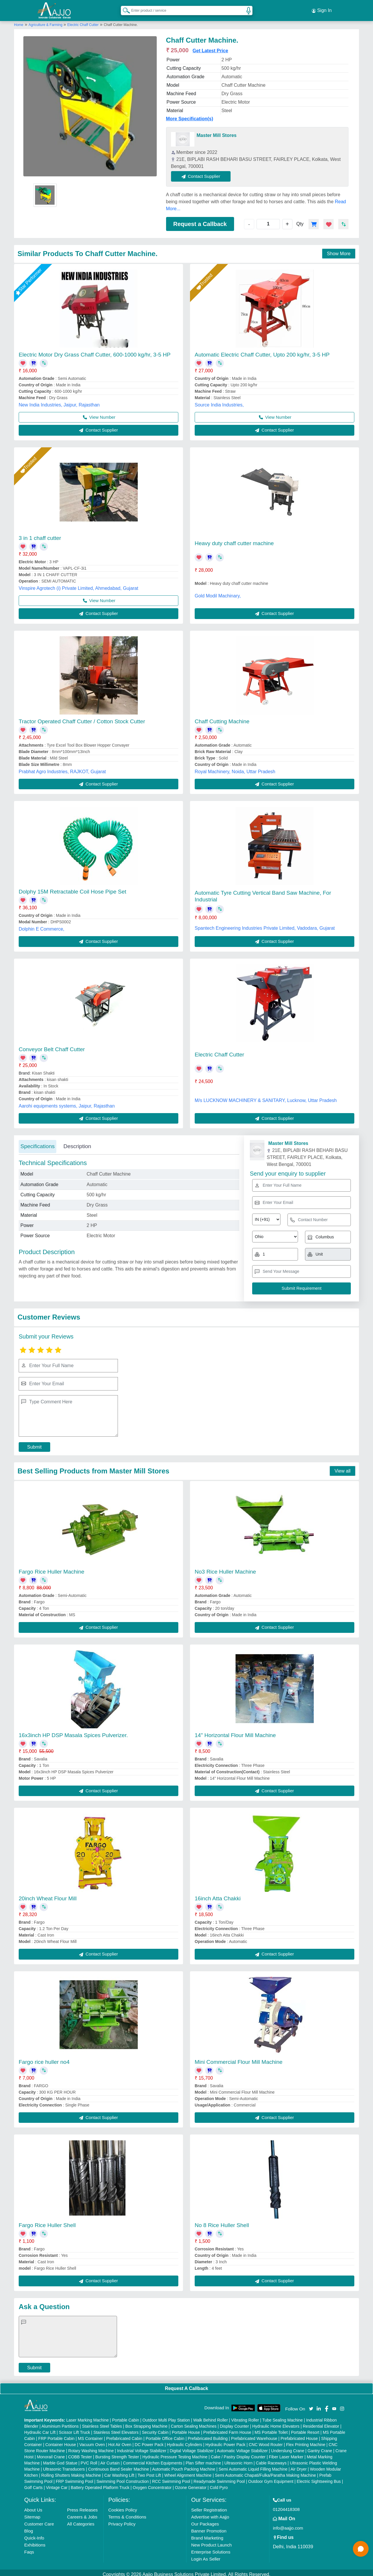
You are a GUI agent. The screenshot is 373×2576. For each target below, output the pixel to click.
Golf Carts (33, 2484)
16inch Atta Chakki (217, 1895)
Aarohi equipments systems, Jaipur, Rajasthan (67, 1102)
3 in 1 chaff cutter (40, 534)
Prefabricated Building (208, 2435)
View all (342, 1467)
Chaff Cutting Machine (222, 718)
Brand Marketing (207, 2534)
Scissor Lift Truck (74, 2428)
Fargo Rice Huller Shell (47, 2222)
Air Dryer (298, 2465)
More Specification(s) (189, 115)
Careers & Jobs (82, 2513)
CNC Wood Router (266, 2441)
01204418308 (286, 2505)
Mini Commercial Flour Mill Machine (239, 2058)
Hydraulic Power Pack (225, 2441)
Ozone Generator (190, 2484)
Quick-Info (34, 2534)
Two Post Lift (149, 2471)
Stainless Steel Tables (102, 2422)
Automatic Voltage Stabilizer (242, 2447)
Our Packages (205, 2520)
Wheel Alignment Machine (188, 2471)
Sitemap (32, 2513)
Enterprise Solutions (210, 2548)
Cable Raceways (271, 2459)
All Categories (80, 2520)
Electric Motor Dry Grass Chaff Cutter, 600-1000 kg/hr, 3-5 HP (94, 351)
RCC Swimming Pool (171, 2478)
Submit (34, 1443)
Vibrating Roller (245, 2416)
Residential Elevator (321, 2422)
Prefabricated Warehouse (254, 2435)
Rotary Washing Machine (91, 2447)
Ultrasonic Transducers (64, 2465)
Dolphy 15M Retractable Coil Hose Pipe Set (72, 888)
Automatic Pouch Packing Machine (183, 2465)
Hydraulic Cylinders (184, 2441)
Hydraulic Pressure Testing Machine (175, 2453)
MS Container (90, 2435)
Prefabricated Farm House (227, 2428)
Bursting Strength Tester (117, 2453)
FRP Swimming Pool (74, 2478)
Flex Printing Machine (305, 2441)
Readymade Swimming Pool (219, 2478)
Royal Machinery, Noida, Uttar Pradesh (235, 768)
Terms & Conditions (127, 2513)
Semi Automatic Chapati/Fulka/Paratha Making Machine (265, 2471)
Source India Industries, (219, 401)
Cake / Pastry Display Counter (238, 2453)
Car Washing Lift (119, 2471)
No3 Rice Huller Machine (225, 1568)
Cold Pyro (219, 2484)
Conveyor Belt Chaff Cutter (52, 1046)
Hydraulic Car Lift (39, 2428)
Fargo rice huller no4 (44, 2058)
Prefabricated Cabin (124, 2435)
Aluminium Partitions (60, 2422)
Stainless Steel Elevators (116, 2428)
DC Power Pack (149, 2441)
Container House (60, 2441)
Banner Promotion (208, 2527)
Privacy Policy (121, 2520)
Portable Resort (305, 2428)
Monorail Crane (51, 2453)
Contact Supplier (204, 172)
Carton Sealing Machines (193, 2422)
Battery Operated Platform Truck (100, 2484)
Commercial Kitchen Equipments (152, 2459)
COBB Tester (80, 2453)
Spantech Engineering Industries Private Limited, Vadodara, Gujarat (265, 924)
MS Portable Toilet (271, 2428)
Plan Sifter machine (203, 2459)
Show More (339, 250)
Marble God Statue (60, 2459)
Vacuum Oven (92, 2441)
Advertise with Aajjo (210, 2513)
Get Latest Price (210, 47)
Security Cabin (155, 2428)
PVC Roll (89, 2459)
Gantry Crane (320, 2447)
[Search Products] (123, 8)
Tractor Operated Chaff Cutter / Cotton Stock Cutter (82, 718)
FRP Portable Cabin (56, 2435)
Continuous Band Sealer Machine (118, 2465)
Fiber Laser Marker (286, 2453)
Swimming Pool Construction (123, 2478)
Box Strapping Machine (146, 2422)
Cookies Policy (122, 2506)
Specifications (37, 1143)
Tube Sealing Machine (282, 2416)
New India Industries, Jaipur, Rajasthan (59, 401)
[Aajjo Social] (311, 2404)
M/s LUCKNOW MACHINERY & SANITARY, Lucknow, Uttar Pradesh (266, 1097)
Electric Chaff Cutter (83, 21)
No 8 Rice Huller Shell (222, 2222)
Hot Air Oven (119, 2441)
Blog (28, 2527)
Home (18, 21)
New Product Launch (211, 2541)
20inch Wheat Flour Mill (48, 1895)
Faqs (29, 2548)
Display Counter (234, 2422)
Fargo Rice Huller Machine (51, 1568)
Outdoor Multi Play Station (166, 2416)
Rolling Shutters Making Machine (71, 2471)
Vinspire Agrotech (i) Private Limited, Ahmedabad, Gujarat (78, 584)
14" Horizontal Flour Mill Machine (235, 1732)
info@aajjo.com (288, 2524)
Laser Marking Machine (87, 2416)
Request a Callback (200, 220)
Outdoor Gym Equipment (270, 2478)
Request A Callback (186, 2384)
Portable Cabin (125, 2416)
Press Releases (82, 2506)
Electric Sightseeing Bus (319, 2478)
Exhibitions (35, 2541)
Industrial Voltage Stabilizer (141, 2447)
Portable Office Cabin (165, 2435)
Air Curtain (110, 2459)
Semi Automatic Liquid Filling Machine (253, 2465)
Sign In (322, 8)
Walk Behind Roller (210, 2416)
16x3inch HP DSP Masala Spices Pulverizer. (73, 1732)
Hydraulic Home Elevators (275, 2422)
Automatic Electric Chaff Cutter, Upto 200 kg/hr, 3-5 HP (262, 351)
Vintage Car (57, 2484)
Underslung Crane (287, 2447)
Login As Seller (205, 2555)
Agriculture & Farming (46, 21)
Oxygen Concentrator (152, 2484)
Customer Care (39, 2520)
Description (77, 1143)
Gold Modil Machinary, (218, 592)
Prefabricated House (299, 2435)
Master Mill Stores (217, 131)
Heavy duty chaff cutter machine (234, 540)
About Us (33, 2506)
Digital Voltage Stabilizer (192, 2447)
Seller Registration (209, 2506)
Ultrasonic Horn (238, 2459)
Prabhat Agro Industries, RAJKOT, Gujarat (62, 768)
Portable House (186, 2428)
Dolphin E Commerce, (42, 925)
